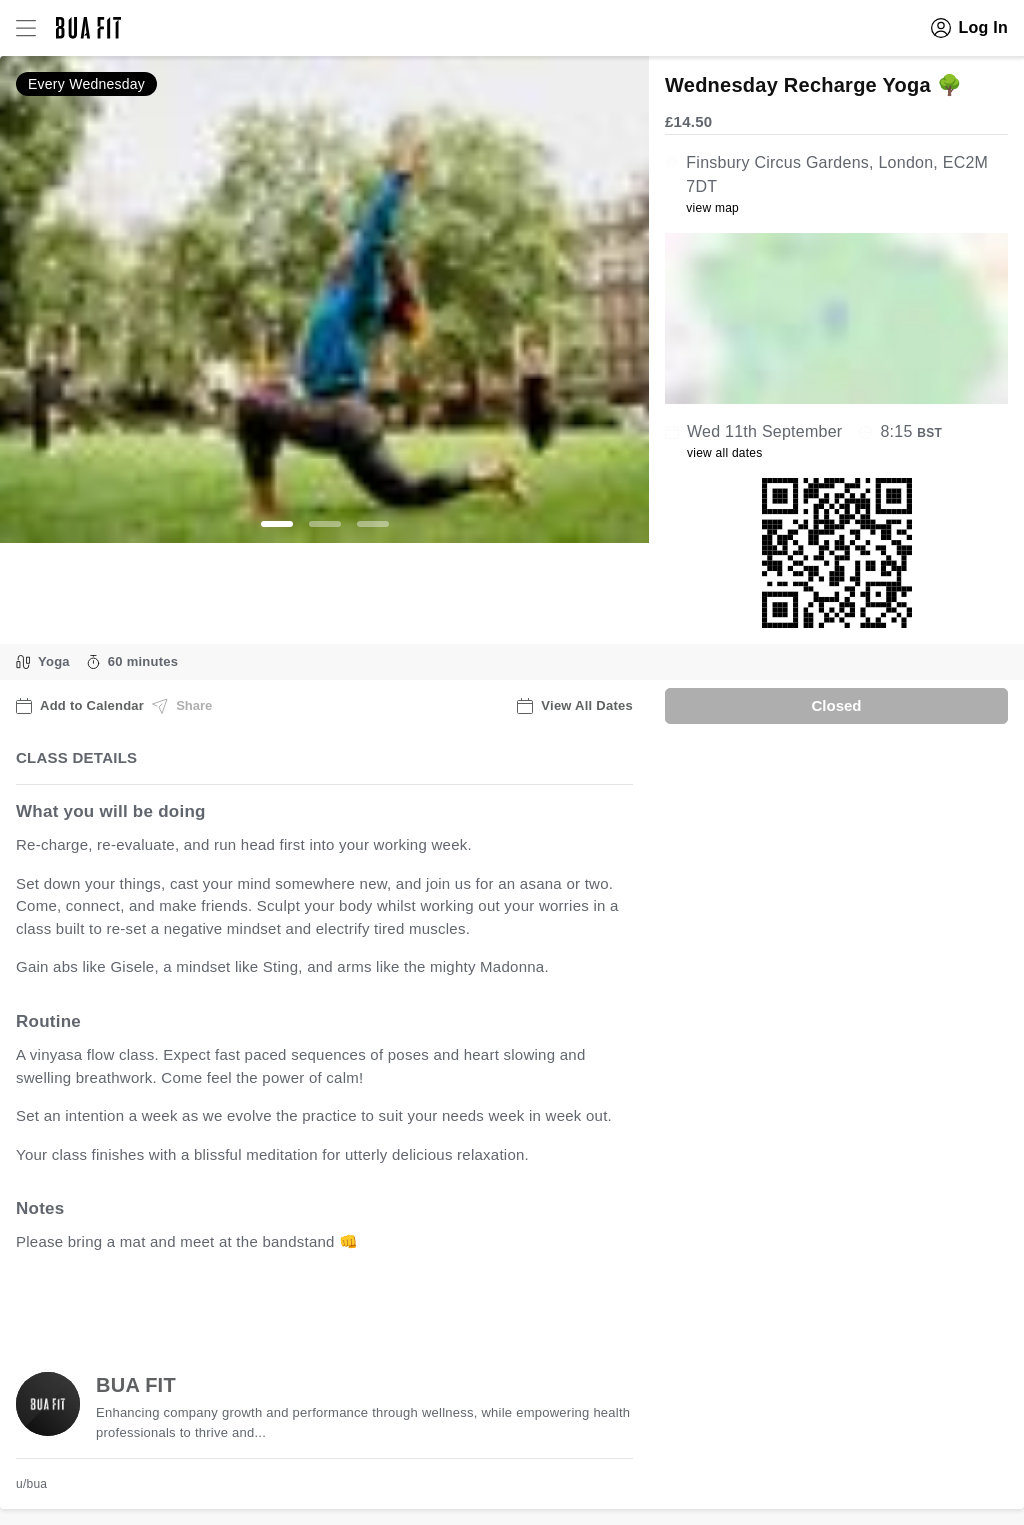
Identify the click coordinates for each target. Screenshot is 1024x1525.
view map (712, 208)
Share (182, 706)
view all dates (725, 453)
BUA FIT (136, 1385)
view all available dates (421, 1304)
